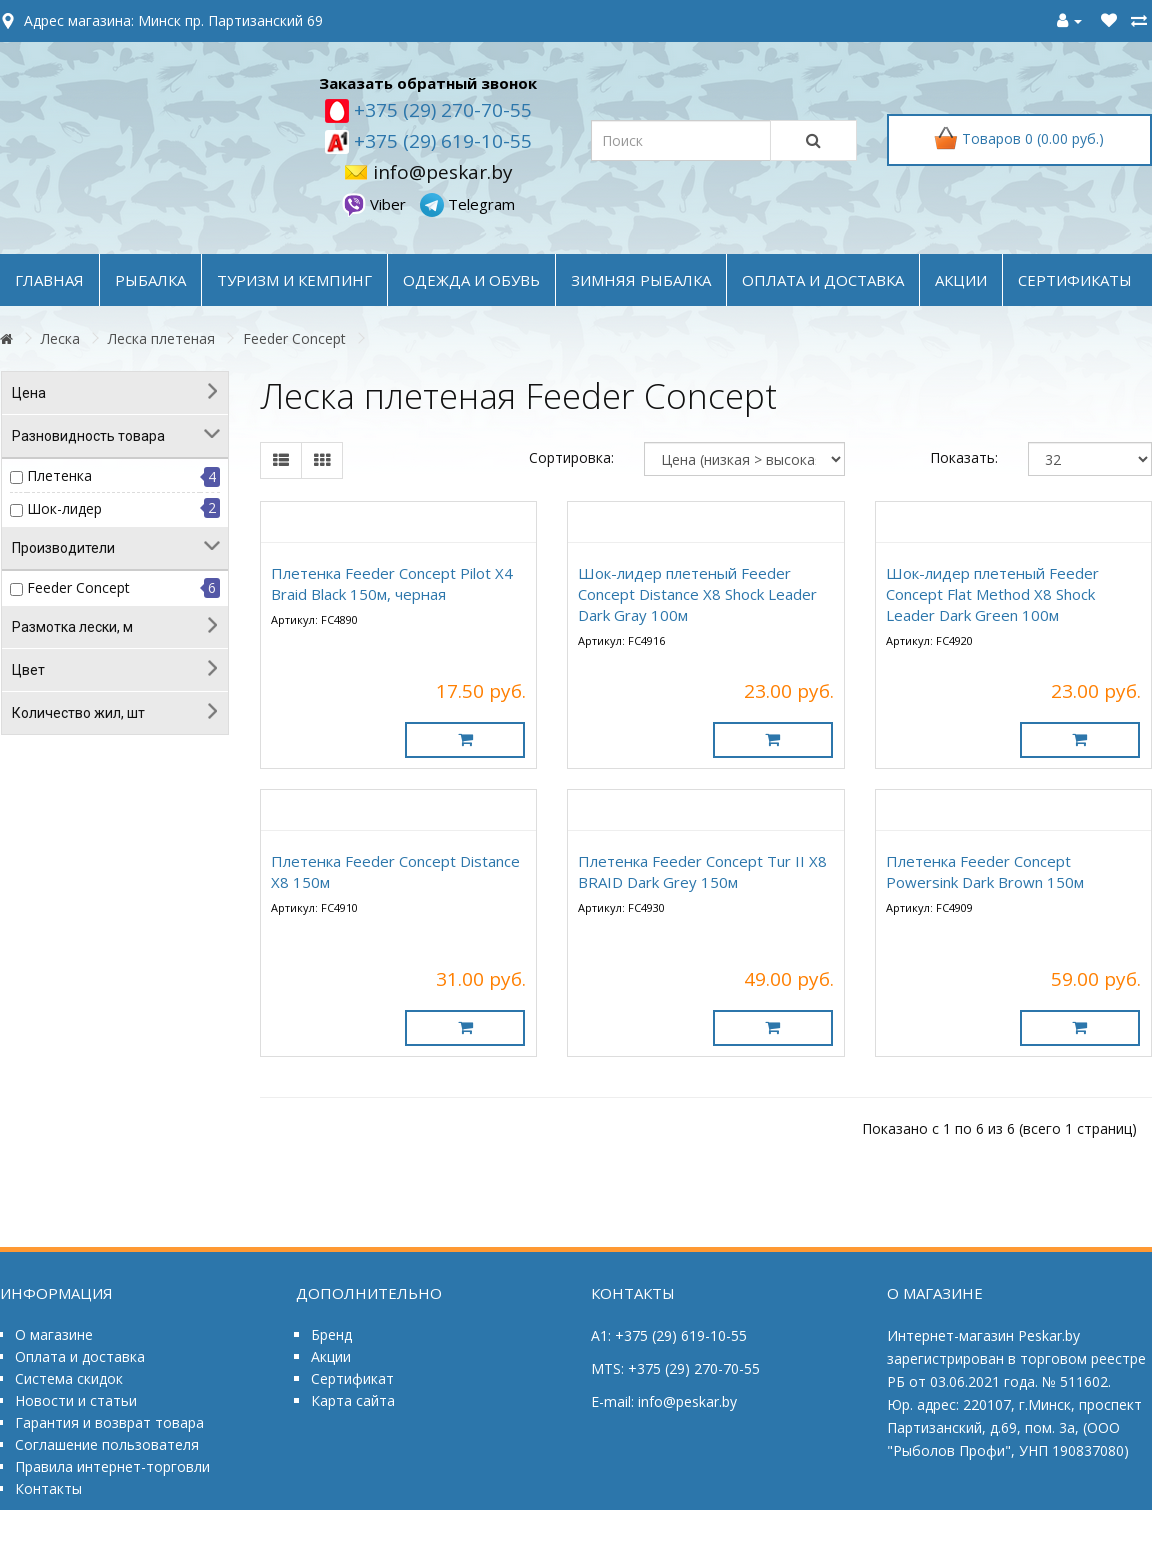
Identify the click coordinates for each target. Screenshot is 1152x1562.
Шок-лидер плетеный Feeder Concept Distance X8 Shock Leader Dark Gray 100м (697, 594)
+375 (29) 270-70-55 (440, 110)
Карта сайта (353, 1400)
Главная (49, 280)
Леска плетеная (161, 338)
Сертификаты (1075, 280)
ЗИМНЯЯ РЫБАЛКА (641, 280)
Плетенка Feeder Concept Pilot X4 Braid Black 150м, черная (392, 583)
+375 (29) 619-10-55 (440, 141)
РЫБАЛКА (150, 280)
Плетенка (59, 475)
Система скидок (69, 1378)
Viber (376, 204)
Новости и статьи (76, 1400)
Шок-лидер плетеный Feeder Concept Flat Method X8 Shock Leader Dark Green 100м (992, 594)
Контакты (48, 1488)
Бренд (331, 1334)
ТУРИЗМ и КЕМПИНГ (294, 280)
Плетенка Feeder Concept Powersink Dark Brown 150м (985, 871)
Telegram (467, 204)
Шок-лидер (64, 508)
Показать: (964, 457)
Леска (60, 338)
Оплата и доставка (80, 1356)
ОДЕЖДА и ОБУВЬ (471, 280)
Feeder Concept (294, 338)
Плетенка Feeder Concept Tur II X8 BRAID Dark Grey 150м (702, 871)
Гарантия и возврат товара (109, 1422)
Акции (331, 1356)
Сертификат (352, 1378)
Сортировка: (571, 457)
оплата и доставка (823, 280)
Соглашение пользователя (107, 1444)
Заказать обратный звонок (428, 83)
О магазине (54, 1334)
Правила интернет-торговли (112, 1466)
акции (961, 280)
